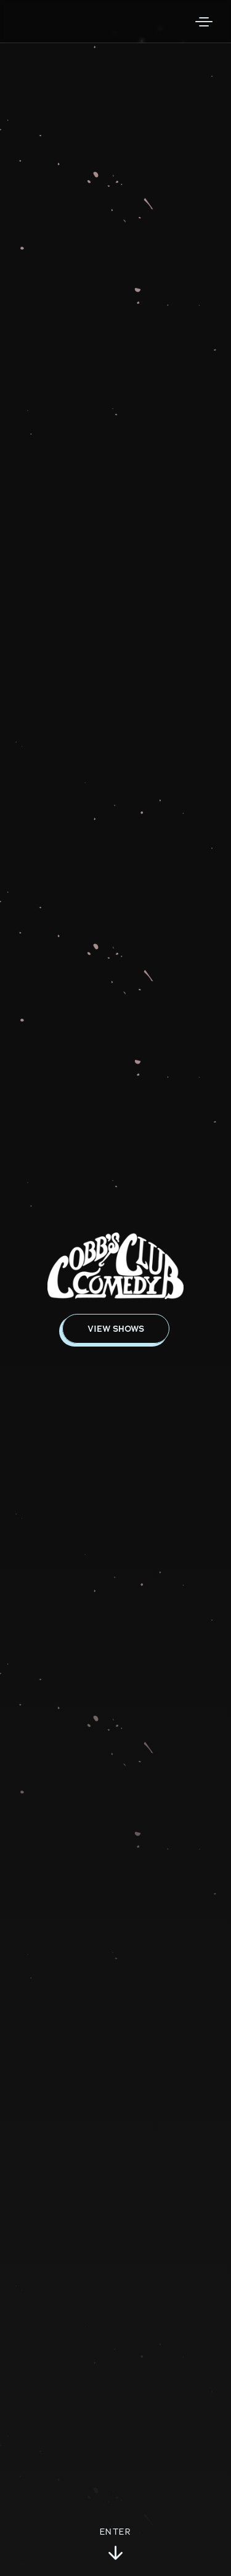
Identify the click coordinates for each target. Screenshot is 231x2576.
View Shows (115, 1328)
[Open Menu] (204, 21)
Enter (115, 2544)
